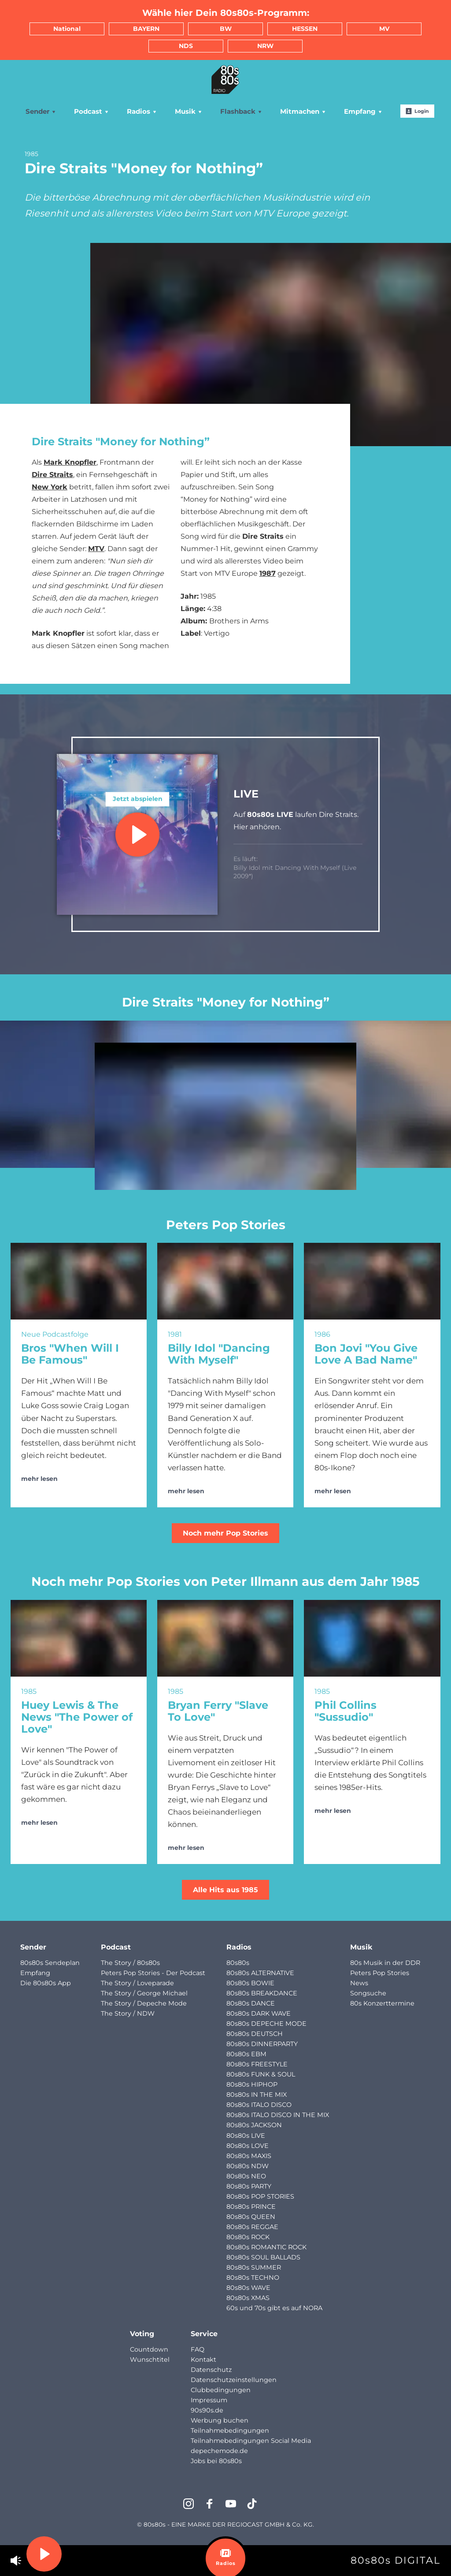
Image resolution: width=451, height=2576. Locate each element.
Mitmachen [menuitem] (303, 111)
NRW (265, 46)
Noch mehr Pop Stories (225, 1533)
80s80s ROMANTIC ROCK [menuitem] (266, 2247)
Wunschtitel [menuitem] (150, 2360)
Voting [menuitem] (142, 2334)
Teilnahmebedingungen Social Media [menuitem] (251, 2441)
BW (226, 29)
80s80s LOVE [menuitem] (247, 2146)
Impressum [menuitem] (209, 2400)
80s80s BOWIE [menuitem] (250, 1983)
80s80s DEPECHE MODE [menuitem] (266, 2024)
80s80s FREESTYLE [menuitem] (257, 2064)
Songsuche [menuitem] (368, 1993)
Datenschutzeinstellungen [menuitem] (234, 2380)
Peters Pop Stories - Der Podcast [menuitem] (153, 1973)
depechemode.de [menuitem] (219, 2451)
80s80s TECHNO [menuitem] (252, 2277)
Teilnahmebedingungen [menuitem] (230, 2430)
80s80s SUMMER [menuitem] (253, 2267)
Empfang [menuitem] (363, 111)
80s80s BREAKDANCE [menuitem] (261, 1993)
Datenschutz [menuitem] (211, 2370)
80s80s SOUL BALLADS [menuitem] (263, 2257)
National (67, 29)
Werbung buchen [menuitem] (219, 2420)
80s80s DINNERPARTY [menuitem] (262, 2044)
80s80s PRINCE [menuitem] (251, 2207)
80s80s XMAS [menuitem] (248, 2298)
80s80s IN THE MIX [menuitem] (256, 2095)
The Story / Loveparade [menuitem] (137, 1983)
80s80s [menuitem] (237, 1963)
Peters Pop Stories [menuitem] (379, 1973)
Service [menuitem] (204, 2334)
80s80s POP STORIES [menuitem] (260, 2196)
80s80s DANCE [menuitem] (250, 2003)
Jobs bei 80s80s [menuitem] (216, 2461)
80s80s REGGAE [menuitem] (252, 2227)
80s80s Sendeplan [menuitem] (50, 1963)
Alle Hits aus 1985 (225, 1890)
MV (384, 29)
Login (417, 111)
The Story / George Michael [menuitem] (144, 1993)
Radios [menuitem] (142, 111)
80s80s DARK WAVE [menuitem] (258, 2013)
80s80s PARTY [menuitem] (248, 2186)
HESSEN (305, 29)
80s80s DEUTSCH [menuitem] (254, 2034)
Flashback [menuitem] (241, 111)
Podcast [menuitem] (91, 111)
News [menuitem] (359, 1983)
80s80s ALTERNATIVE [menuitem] (260, 1973)
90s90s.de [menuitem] (207, 2410)
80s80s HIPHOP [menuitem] (251, 2084)
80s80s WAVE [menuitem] (248, 2288)
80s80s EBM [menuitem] (246, 2054)
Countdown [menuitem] (149, 2349)
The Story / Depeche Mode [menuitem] (144, 2003)
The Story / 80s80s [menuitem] (130, 1963)
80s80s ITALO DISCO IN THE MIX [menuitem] (277, 2115)
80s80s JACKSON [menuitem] (254, 2125)
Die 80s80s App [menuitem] (45, 1983)
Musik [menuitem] (189, 111)
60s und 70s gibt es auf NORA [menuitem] (274, 2308)
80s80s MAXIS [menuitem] (248, 2156)
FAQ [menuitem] (197, 2349)
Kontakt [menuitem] (203, 2360)
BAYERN (146, 29)
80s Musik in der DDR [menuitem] (385, 1963)
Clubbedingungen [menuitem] (221, 2390)
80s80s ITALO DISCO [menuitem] (259, 2105)
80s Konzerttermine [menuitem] (382, 2003)
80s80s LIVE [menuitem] (245, 2136)
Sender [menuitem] (41, 111)
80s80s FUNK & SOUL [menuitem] (260, 2074)
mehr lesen (39, 1479)
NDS (186, 46)
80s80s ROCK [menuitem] (248, 2237)
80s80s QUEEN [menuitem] (250, 2217)
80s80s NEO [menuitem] (246, 2176)
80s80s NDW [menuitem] (247, 2166)
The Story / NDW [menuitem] (128, 2013)
